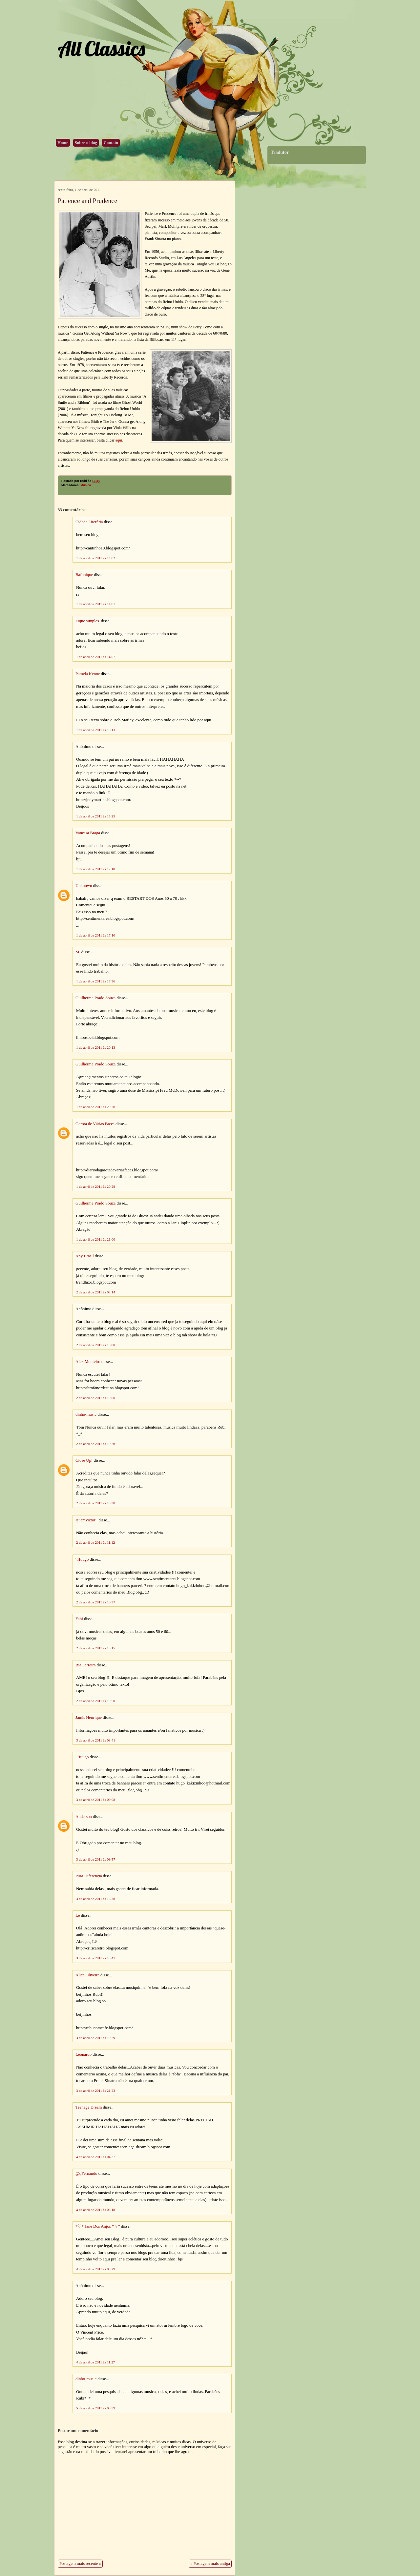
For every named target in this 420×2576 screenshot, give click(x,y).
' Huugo (82, 1559)
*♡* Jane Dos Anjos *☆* (97, 2226)
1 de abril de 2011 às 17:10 (95, 869)
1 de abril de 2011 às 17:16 (95, 935)
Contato (111, 142)
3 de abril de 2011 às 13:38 (95, 1899)
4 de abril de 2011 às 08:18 (95, 2210)
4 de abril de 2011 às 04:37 (95, 2157)
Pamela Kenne (87, 673)
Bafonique (84, 574)
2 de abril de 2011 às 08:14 (95, 1292)
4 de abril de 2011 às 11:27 (95, 2362)
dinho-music (85, 1414)
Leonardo (83, 2054)
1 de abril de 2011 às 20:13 (95, 1047)
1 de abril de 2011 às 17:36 (95, 981)
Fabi (79, 1619)
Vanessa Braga (87, 833)
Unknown (83, 885)
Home (62, 142)
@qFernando (86, 2173)
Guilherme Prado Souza (95, 998)
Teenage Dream (88, 2107)
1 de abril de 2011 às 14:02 (95, 558)
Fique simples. (87, 621)
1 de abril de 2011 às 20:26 (95, 1107)
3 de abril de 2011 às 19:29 (95, 2038)
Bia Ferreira (85, 1665)
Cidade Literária (89, 522)
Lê (77, 1915)
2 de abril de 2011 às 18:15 (95, 1648)
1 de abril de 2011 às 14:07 (95, 604)
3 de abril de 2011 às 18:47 (95, 1958)
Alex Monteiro (87, 1361)
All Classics (101, 48)
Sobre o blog (86, 142)
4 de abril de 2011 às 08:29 (95, 2269)
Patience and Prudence (87, 200)
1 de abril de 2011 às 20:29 (95, 1186)
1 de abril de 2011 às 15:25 (95, 816)
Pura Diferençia (88, 1876)
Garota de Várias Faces (95, 1124)
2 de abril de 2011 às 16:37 (95, 1602)
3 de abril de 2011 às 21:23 (95, 2090)
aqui (119, 440)
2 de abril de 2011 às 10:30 (95, 1503)
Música (85, 485)
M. (77, 952)
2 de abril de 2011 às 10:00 (95, 1345)
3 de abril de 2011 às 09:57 (95, 1859)
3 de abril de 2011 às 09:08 (95, 1800)
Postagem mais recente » (80, 2563)
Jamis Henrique (88, 1717)
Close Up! (84, 1460)
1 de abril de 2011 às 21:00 (95, 1239)
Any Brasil (84, 1256)
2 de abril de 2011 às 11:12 (95, 1542)
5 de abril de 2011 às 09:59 (95, 2408)
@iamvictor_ (86, 1520)
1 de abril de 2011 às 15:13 (95, 730)
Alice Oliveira (87, 1975)
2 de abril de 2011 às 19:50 (95, 1701)
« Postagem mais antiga (210, 2563)
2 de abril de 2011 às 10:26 (95, 1444)
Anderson (83, 1816)
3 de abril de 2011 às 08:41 (95, 1740)
